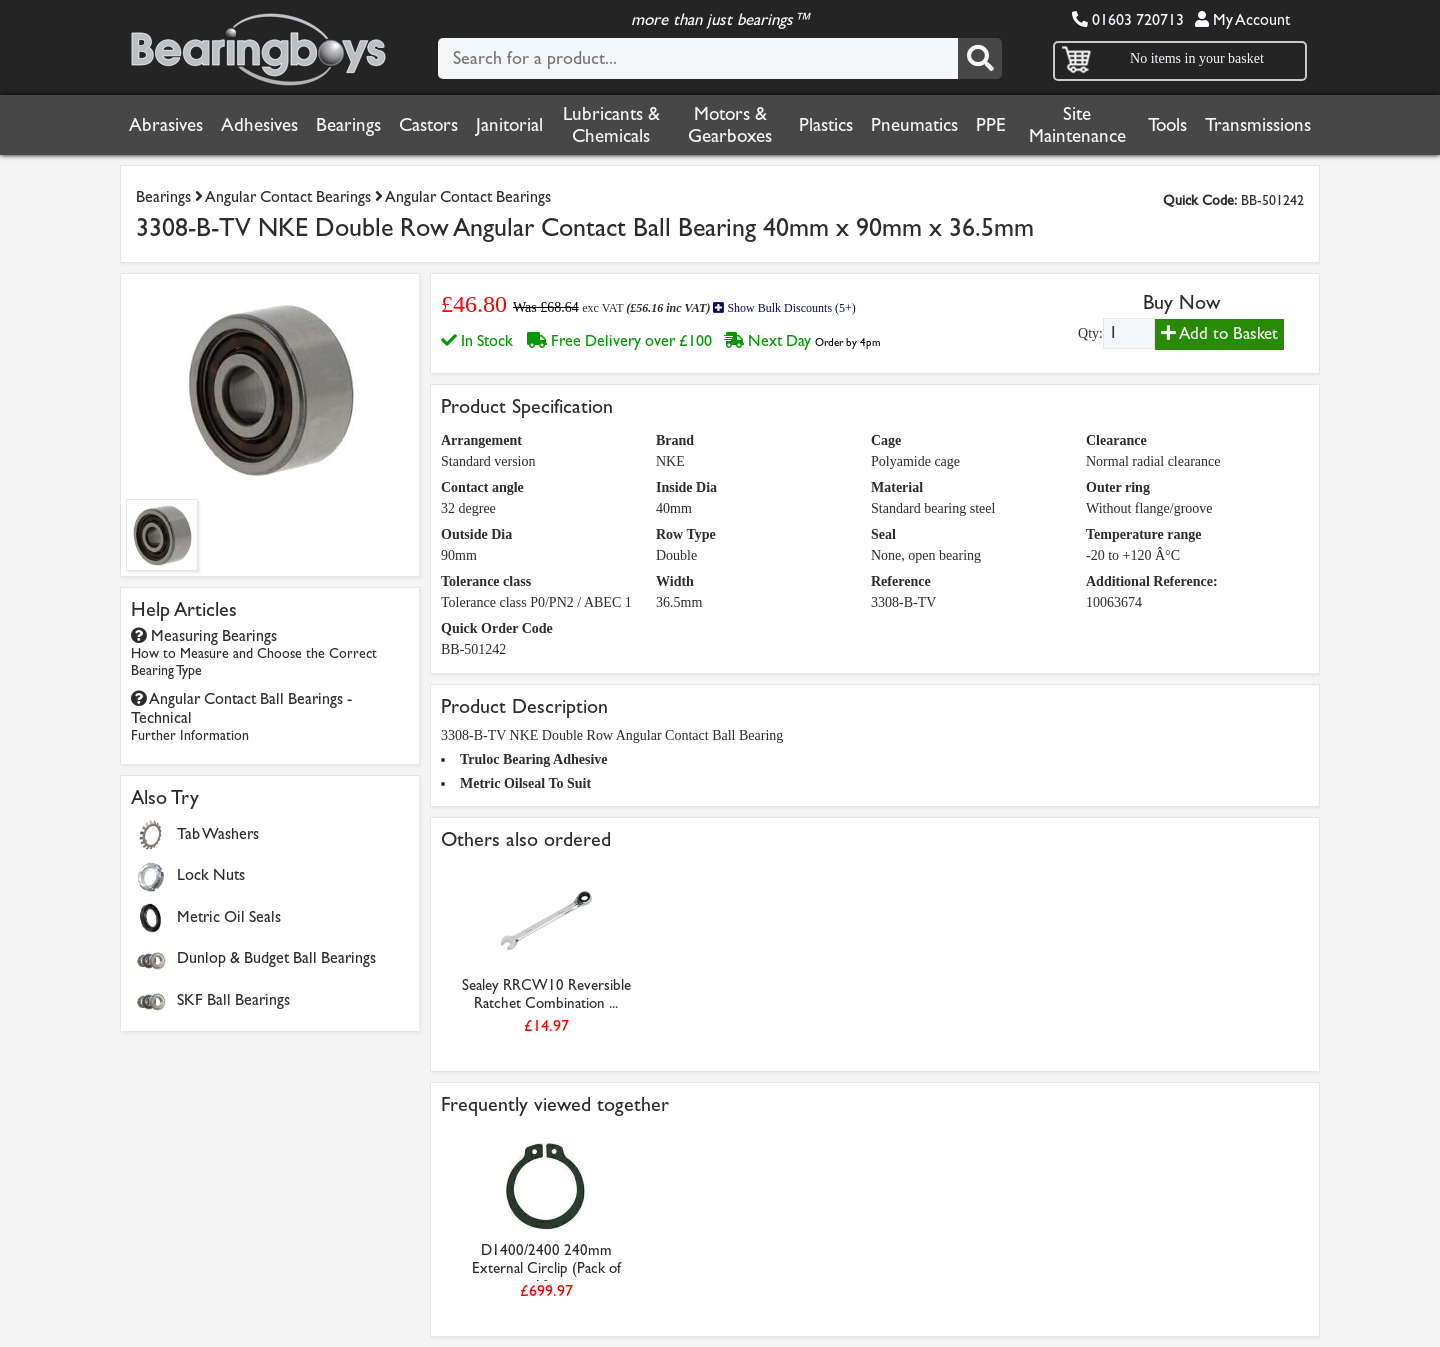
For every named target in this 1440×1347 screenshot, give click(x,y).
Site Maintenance (1077, 125)
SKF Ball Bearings (233, 999)
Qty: (1090, 333)
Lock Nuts (211, 874)
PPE (991, 125)
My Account (1242, 19)
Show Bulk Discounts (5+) (784, 308)
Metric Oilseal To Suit (525, 783)
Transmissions (1258, 125)
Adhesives (259, 125)
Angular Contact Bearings (288, 196)
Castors (428, 125)
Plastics (826, 125)
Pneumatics (914, 125)
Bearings (348, 125)
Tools (1167, 125)
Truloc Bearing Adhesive (534, 759)
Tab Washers (218, 833)
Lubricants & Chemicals (611, 125)
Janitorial (509, 125)
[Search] (980, 58)
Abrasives (166, 125)
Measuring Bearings (254, 652)
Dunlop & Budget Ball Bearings (276, 957)
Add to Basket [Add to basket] (1219, 333)
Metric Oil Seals (229, 916)
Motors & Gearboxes (730, 125)
